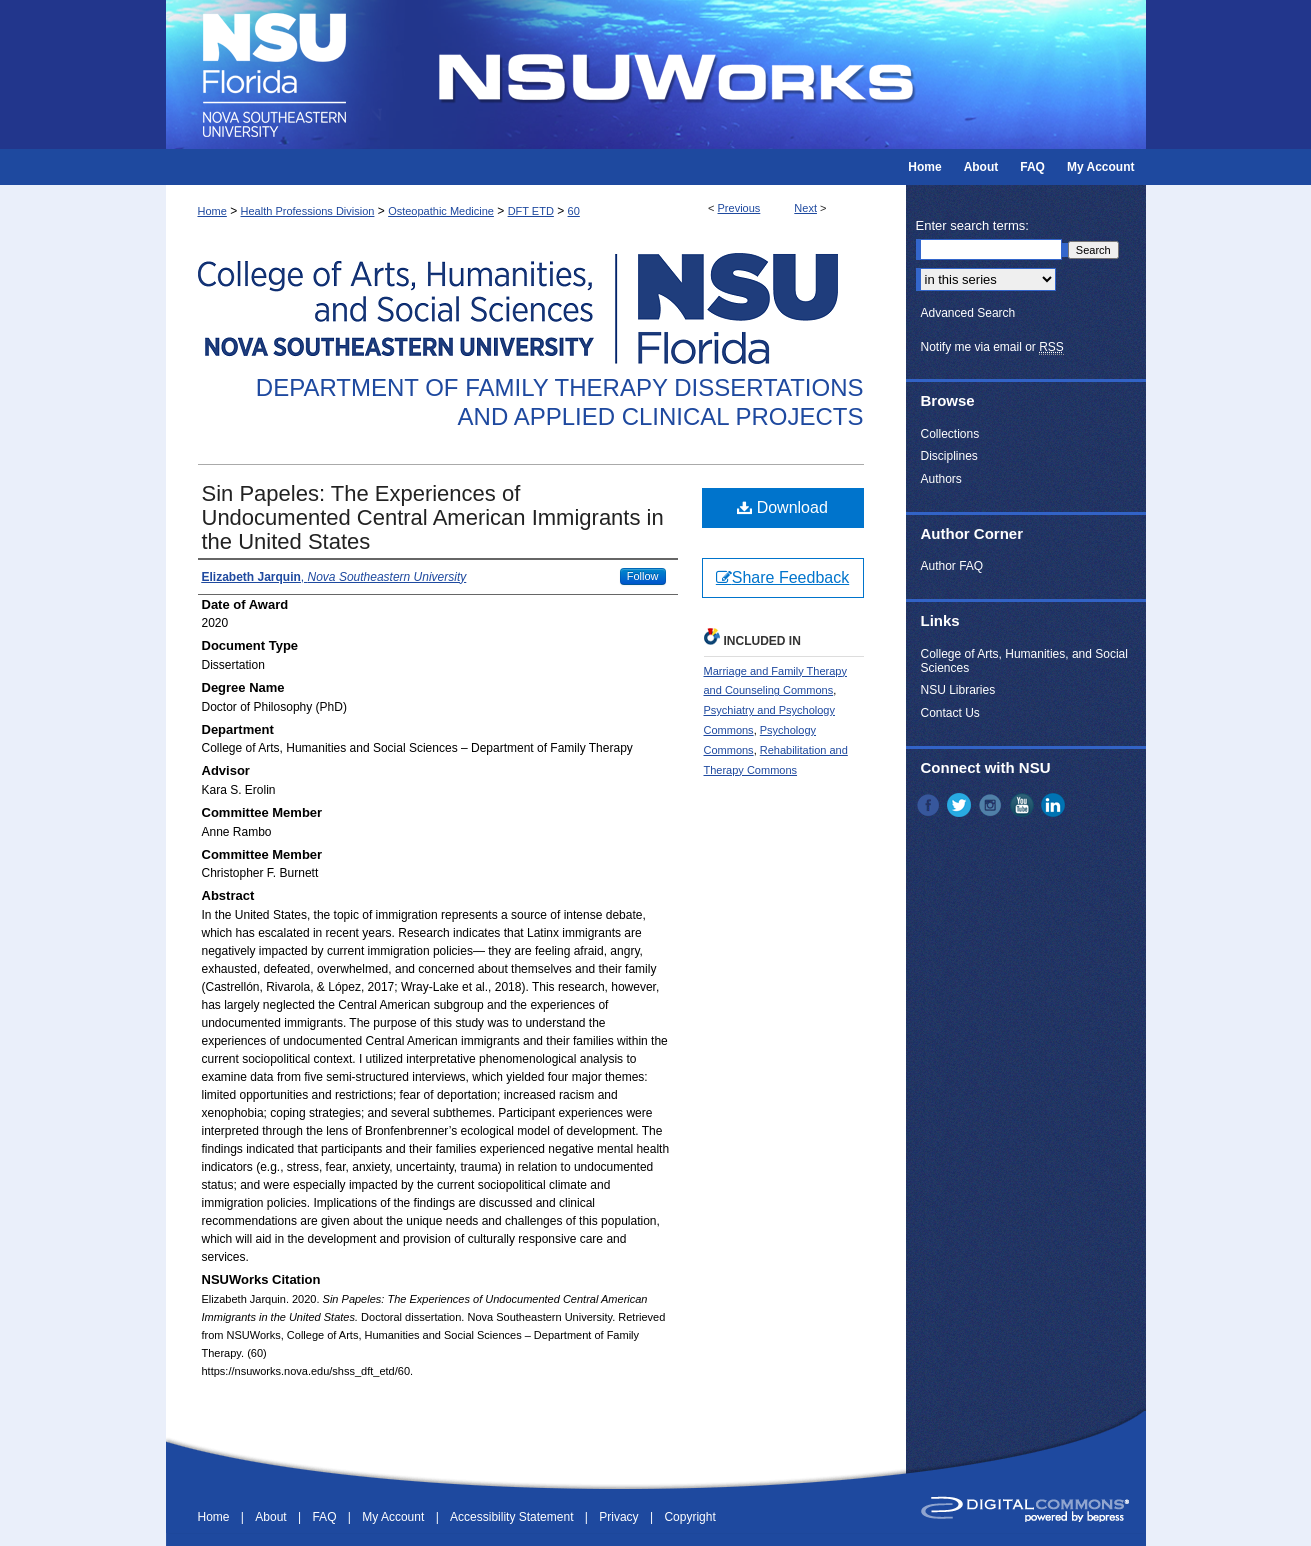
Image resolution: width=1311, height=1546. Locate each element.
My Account (394, 1517)
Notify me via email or (992, 347)
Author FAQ (952, 566)
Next (805, 208)
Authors (941, 479)
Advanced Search (968, 313)
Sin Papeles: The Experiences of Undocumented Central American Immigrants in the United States (433, 517)
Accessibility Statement (513, 1517)
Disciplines (949, 456)
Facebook (930, 805)
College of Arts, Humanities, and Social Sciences (1024, 661)
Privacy (620, 1517)
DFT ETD (531, 211)
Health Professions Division (308, 211)
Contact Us (950, 713)
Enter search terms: (972, 225)
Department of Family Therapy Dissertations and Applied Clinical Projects (560, 402)
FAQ (325, 1517)
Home (212, 211)
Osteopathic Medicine (441, 211)
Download (782, 507)
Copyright (689, 1517)
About (272, 1517)
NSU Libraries (958, 690)
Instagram (992, 805)
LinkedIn (1055, 805)
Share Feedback (782, 577)
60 (574, 211)
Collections (950, 434)
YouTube (1024, 805)
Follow (643, 576)
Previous (739, 208)
